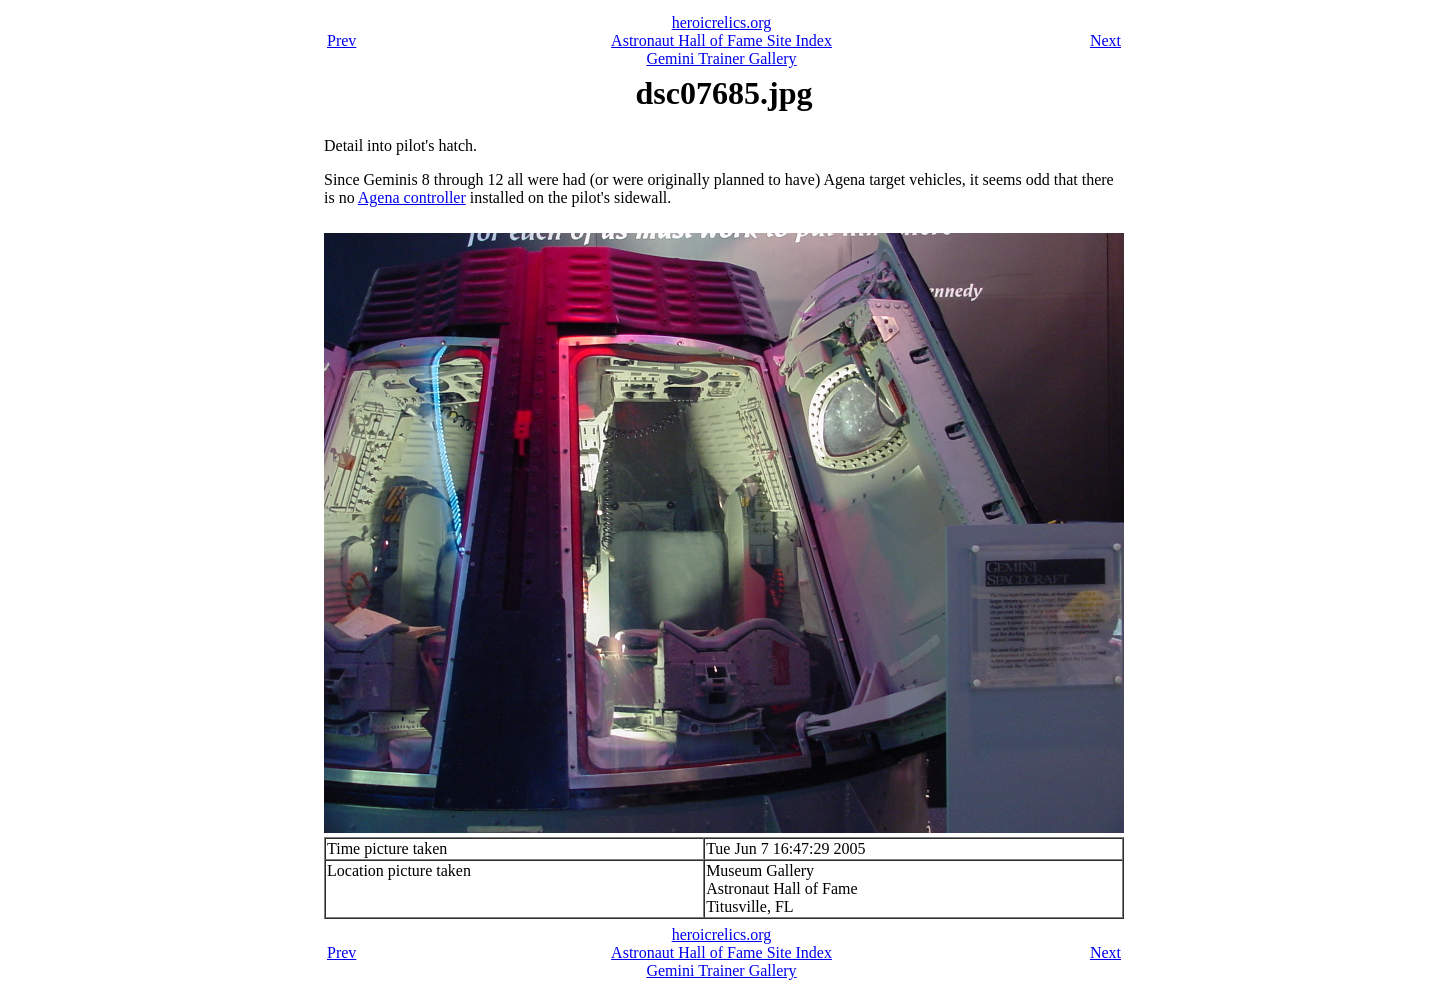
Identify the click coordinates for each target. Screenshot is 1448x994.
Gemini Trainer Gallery (721, 58)
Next (1105, 40)
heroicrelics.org (722, 22)
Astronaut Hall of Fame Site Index (721, 40)
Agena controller (412, 197)
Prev (341, 40)
